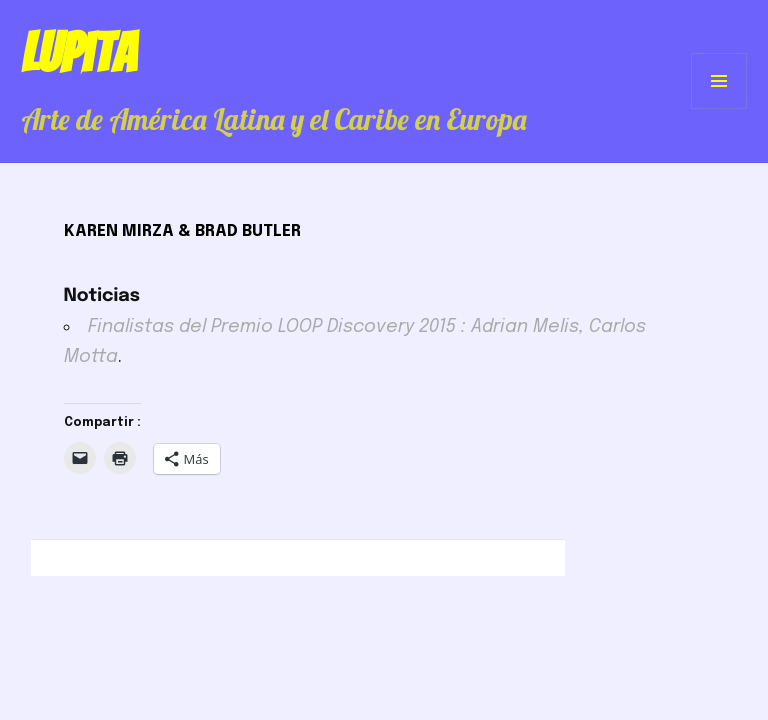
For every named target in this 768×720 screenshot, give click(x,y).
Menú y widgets (719, 108)
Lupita (78, 53)
